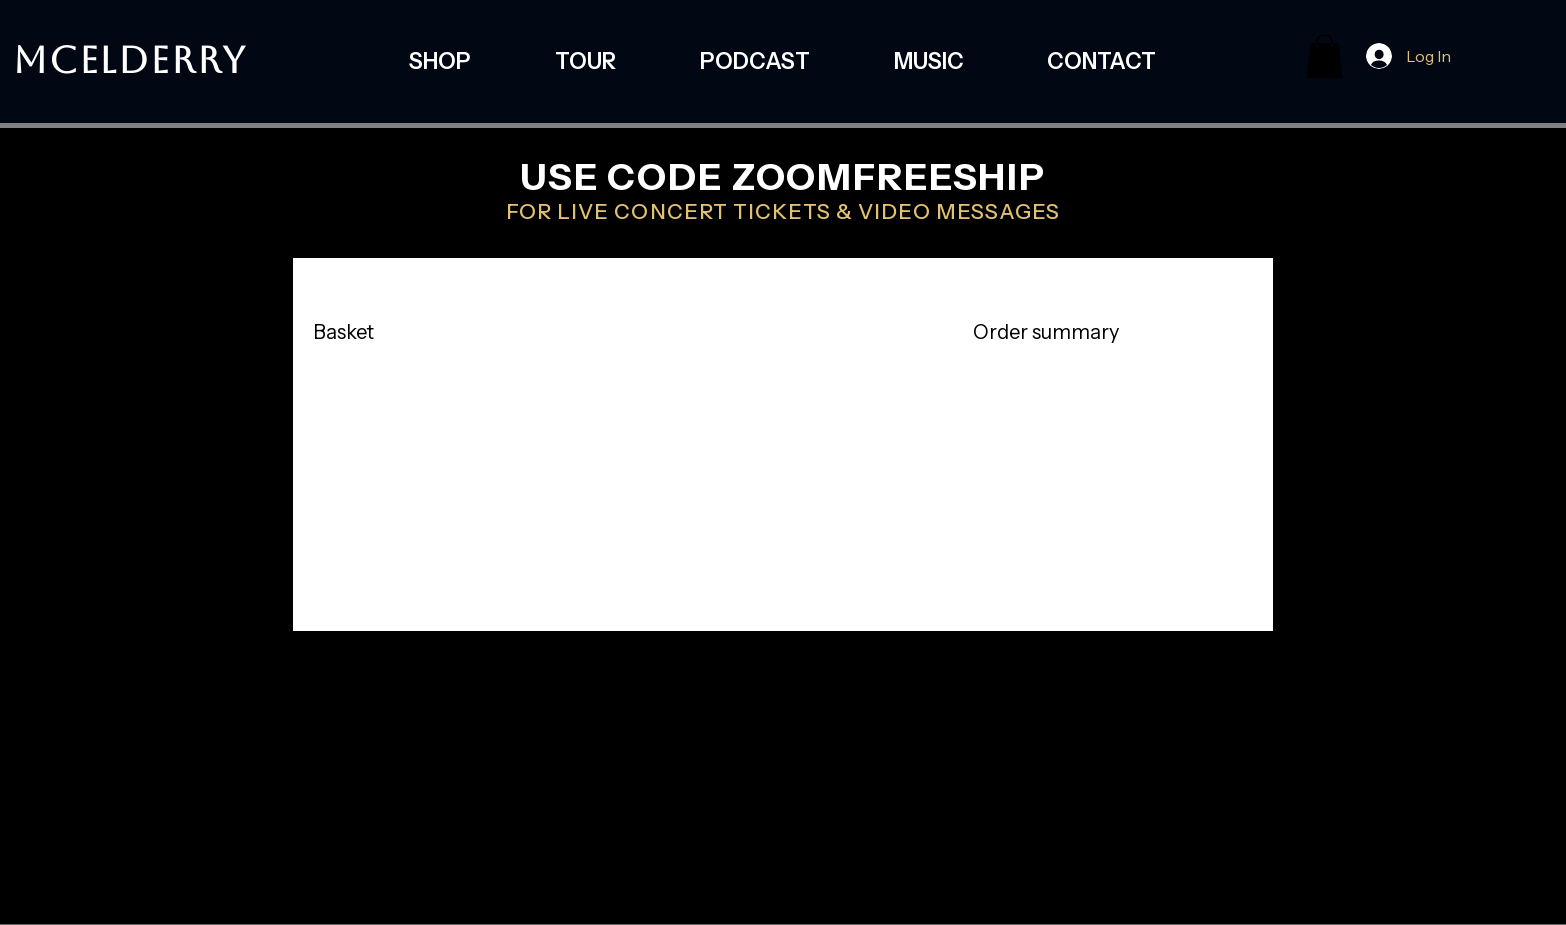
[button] (1324, 56)
